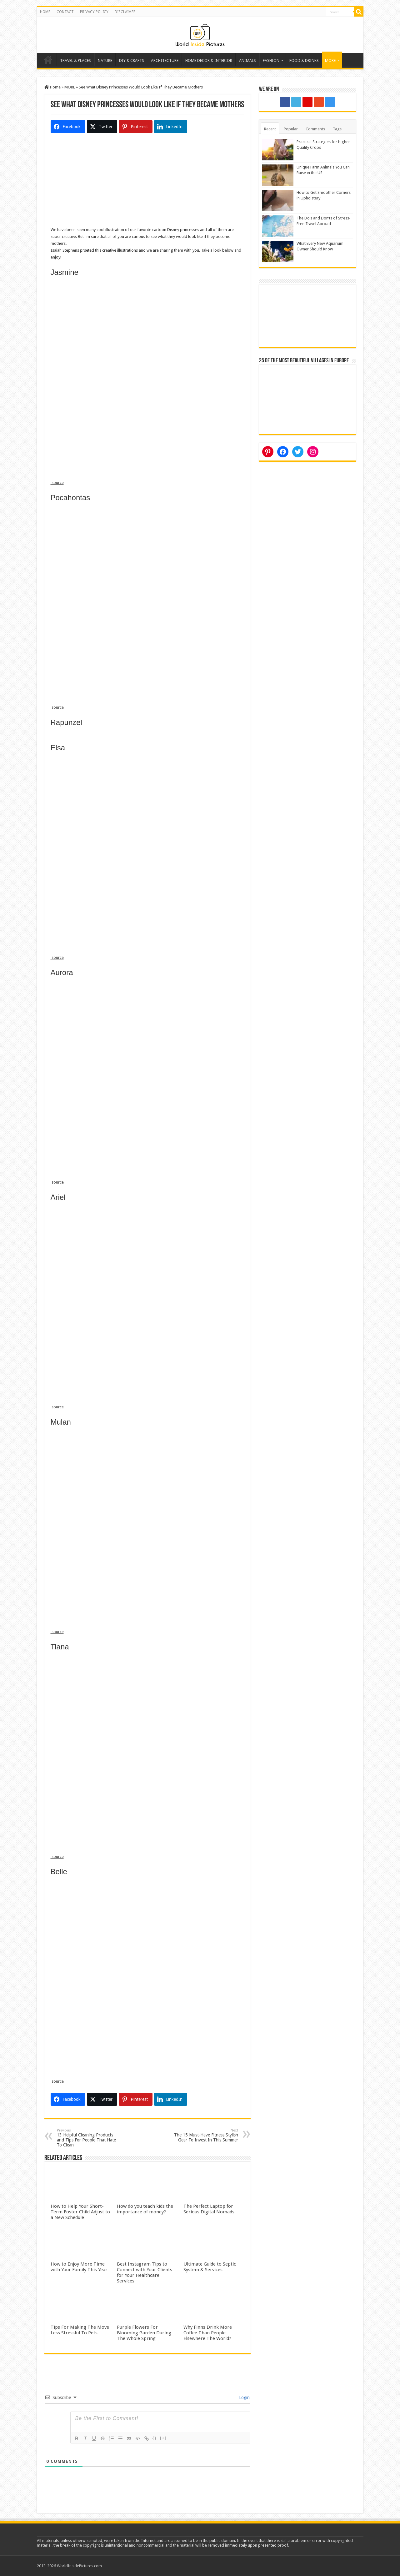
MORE (330, 60)
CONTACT (65, 12)
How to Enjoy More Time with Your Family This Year (79, 2266)
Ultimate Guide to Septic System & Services (209, 2266)
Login (244, 2397)
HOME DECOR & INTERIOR (208, 60)
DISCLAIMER (125, 12)
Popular (291, 129)
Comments (315, 129)
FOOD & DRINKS (304, 60)
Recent (270, 129)
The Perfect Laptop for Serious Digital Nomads (208, 2209)
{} (154, 2438)
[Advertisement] (147, 182)
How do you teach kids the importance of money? (145, 2209)
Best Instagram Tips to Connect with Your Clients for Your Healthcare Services (144, 2272)
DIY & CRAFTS (131, 60)
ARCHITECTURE (164, 60)
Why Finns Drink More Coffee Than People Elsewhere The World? (207, 2332)
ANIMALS (247, 60)
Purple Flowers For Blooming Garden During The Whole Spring (144, 2332)
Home (48, 59)
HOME (45, 12)
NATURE (105, 60)
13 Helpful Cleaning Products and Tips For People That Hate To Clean (89, 2137)
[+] (163, 2438)
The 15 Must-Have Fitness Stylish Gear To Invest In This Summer (206, 2135)
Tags (337, 129)
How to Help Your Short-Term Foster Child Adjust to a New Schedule (80, 2211)
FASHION (271, 60)
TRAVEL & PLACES (75, 60)
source (57, 482)
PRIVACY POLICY (94, 12)
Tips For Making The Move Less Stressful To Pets (80, 2330)
